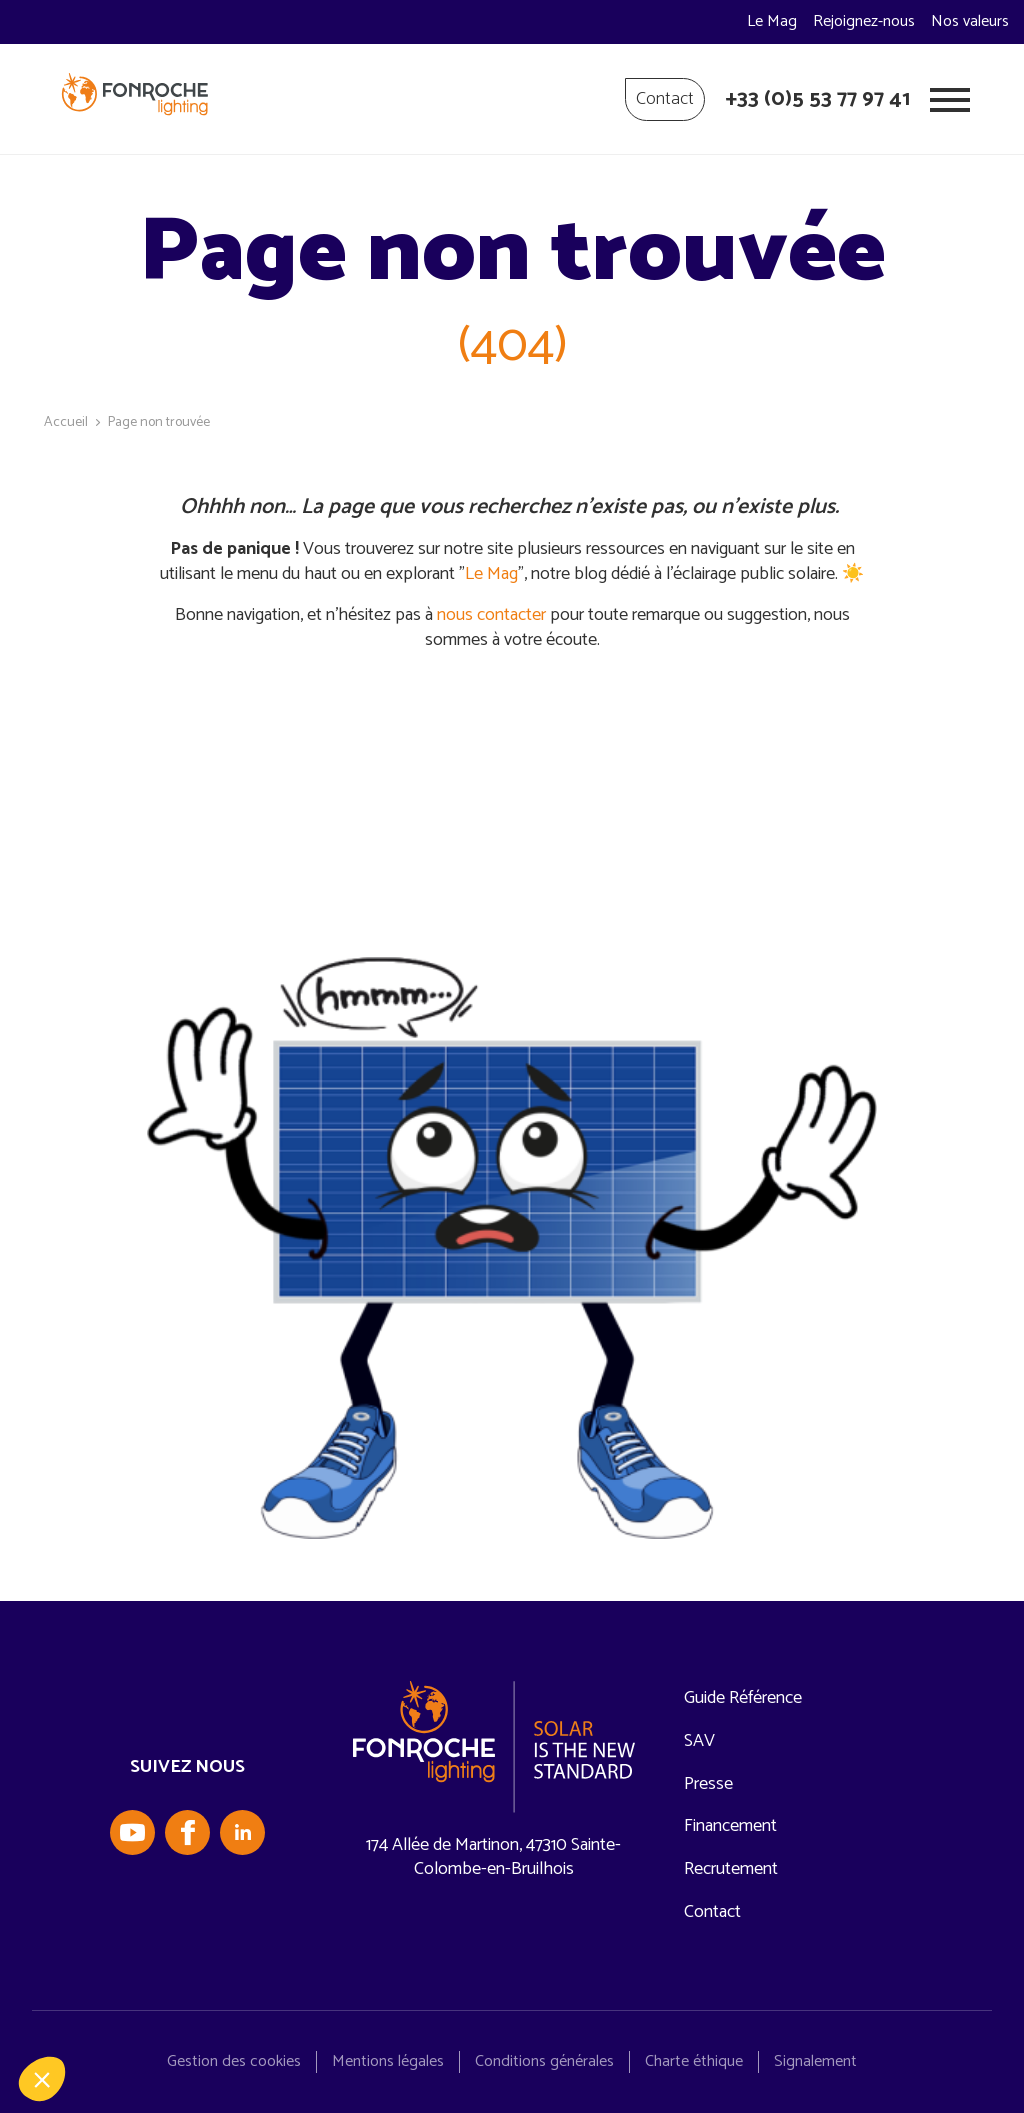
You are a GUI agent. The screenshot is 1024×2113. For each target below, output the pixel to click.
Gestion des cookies (234, 2061)
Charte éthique (694, 2061)
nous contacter (491, 615)
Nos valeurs (970, 21)
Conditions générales (544, 2061)
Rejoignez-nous (864, 21)
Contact (665, 99)
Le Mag (772, 21)
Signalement (815, 2061)
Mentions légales (388, 2061)
